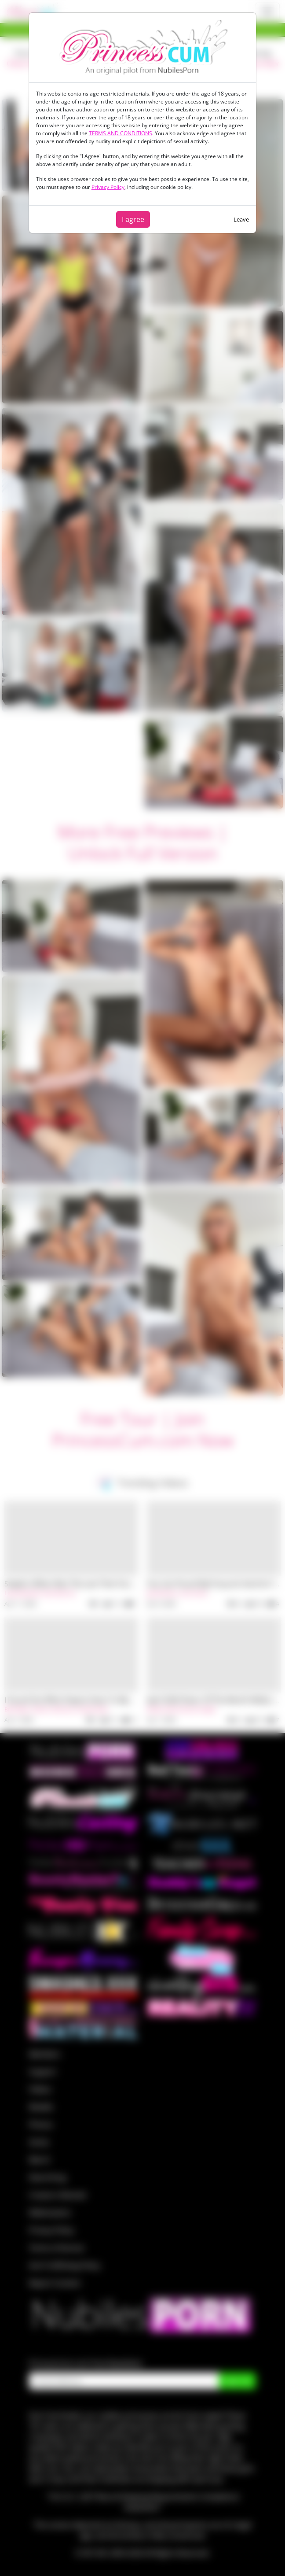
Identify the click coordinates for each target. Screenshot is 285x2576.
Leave (241, 219)
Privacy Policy (107, 187)
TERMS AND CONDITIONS (120, 133)
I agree (133, 219)
